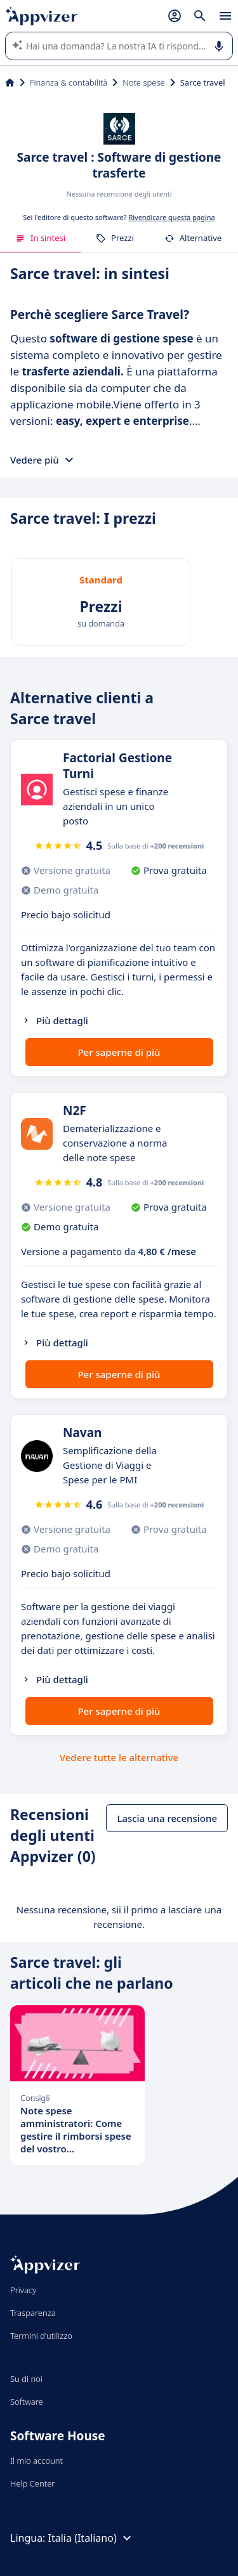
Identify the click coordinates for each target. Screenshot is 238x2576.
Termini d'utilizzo (41, 2335)
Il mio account (36, 2460)
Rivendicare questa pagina (171, 217)
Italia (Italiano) (91, 2538)
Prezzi (115, 238)
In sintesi (40, 238)
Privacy (23, 2290)
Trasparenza (33, 2313)
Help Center (32, 2483)
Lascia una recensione (167, 1818)
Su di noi (26, 2378)
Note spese (143, 82)
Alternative (192, 238)
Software (26, 2401)
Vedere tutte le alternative (119, 1757)
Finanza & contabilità (68, 82)
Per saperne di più (118, 1052)
